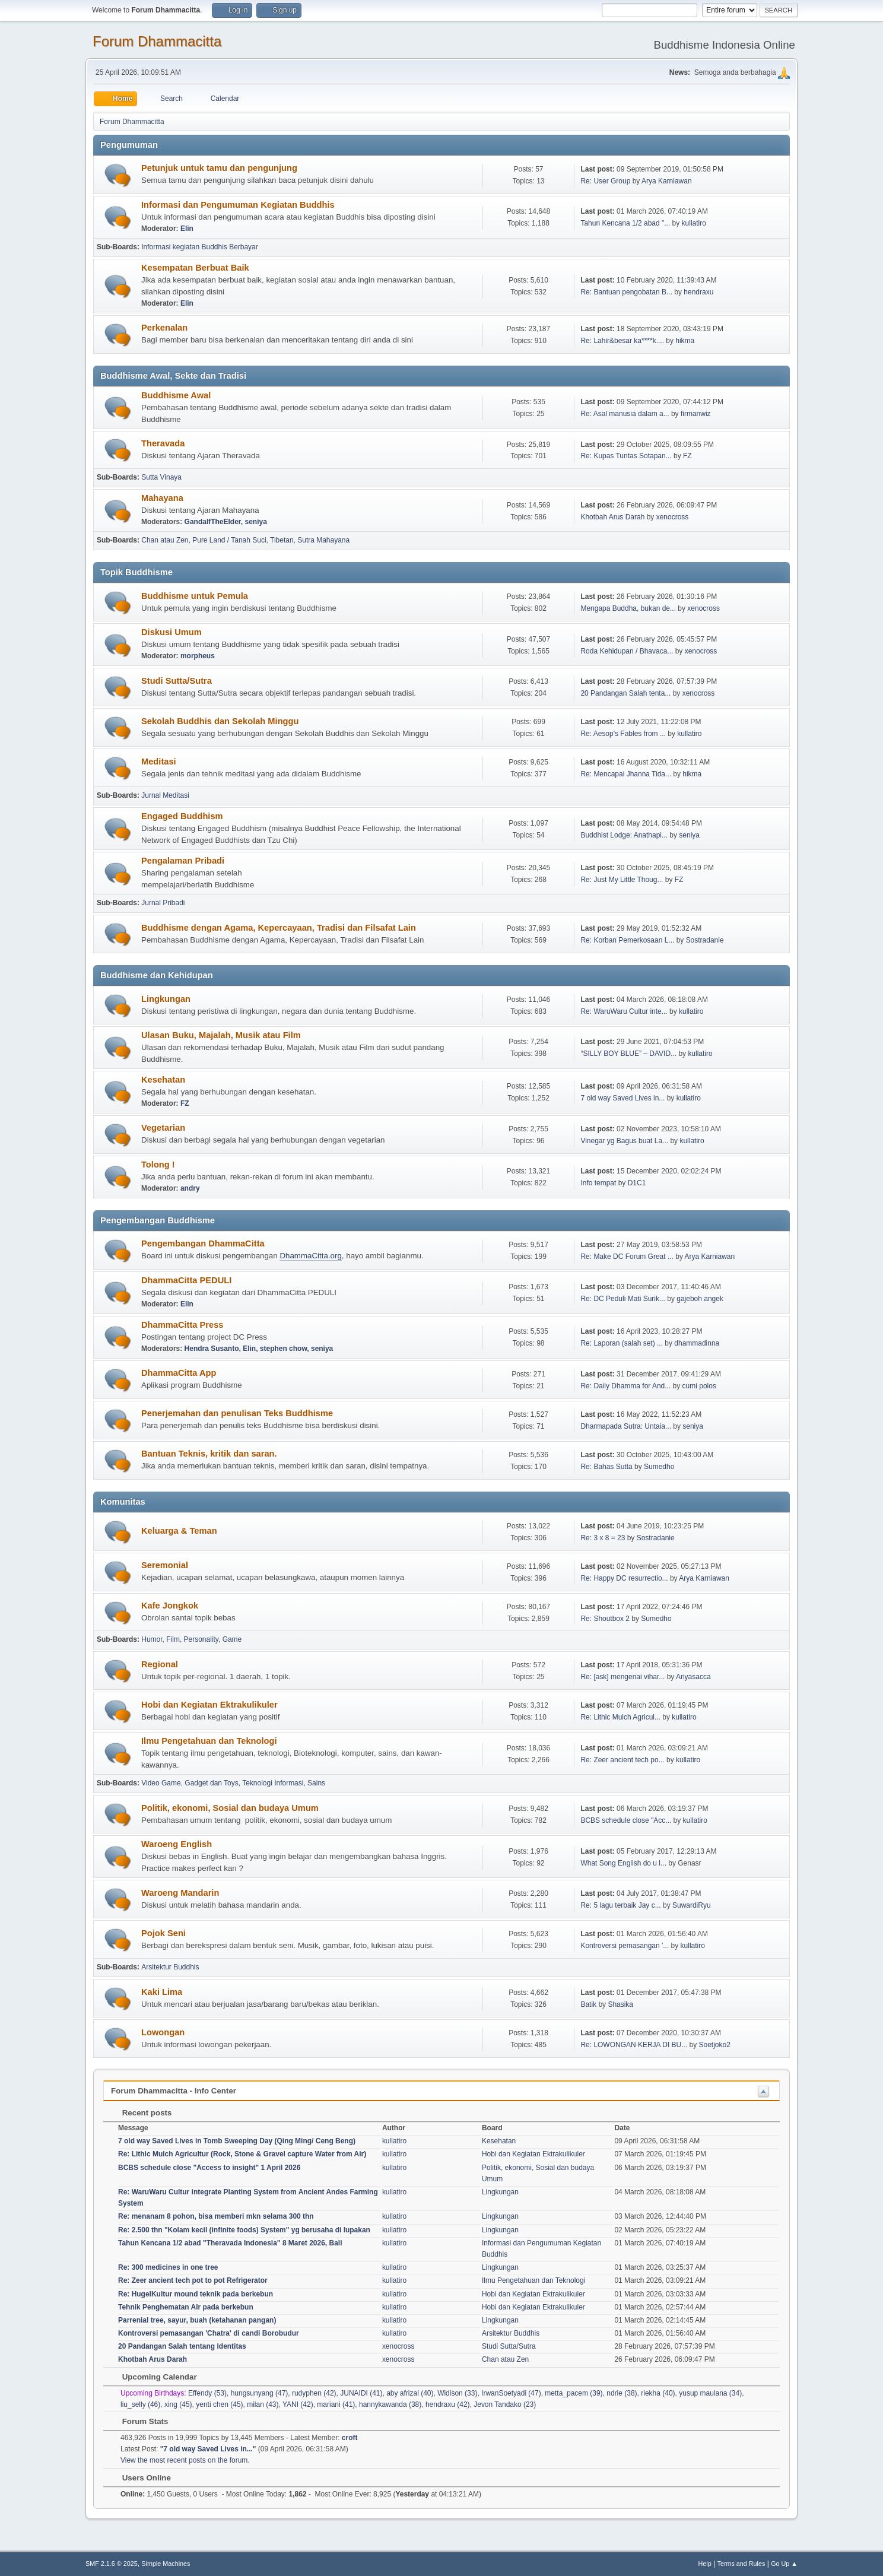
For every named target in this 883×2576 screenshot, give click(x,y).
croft (350, 2438)
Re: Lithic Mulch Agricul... (620, 1717)
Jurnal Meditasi (165, 795)
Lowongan (163, 2032)
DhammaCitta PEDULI (186, 1280)
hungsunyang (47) (259, 2393)
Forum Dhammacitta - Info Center (173, 2090)
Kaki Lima (161, 1992)
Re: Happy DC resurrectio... (624, 1578)
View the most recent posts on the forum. (185, 2460)
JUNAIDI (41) (361, 2393)
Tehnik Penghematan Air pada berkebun (185, 2307)
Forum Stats (139, 2421)
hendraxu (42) (447, 2404)
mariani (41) (336, 2404)
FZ (687, 456)
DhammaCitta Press (182, 1325)
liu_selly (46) (140, 2404)
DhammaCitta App (179, 1373)
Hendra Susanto (212, 1348)
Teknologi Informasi (272, 1783)
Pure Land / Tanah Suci (229, 540)
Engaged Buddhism (182, 816)
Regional (159, 1664)
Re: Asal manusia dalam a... (624, 414)
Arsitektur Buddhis (170, 1967)
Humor (151, 1639)
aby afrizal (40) (409, 2393)
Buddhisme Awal (176, 395)
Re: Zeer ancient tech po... (622, 1760)
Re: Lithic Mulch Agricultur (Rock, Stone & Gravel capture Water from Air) (242, 2154)
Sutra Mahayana (323, 540)
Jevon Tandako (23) (505, 2404)
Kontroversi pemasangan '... (624, 1945)
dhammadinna (696, 1343)
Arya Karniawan (666, 181)
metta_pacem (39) (573, 2393)
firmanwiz (696, 414)
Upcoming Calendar (153, 2376)
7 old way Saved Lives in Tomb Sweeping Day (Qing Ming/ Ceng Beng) (236, 2141)
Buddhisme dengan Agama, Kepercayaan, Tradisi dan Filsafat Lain (278, 927)
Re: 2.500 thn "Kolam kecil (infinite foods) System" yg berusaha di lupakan (244, 2230)
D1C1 (637, 1183)
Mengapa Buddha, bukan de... (628, 608)
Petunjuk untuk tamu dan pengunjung (219, 168)
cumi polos (699, 1386)
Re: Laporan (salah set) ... (621, 1343)
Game (232, 1639)
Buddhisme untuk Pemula (194, 596)
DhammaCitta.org (310, 1255)
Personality (201, 1639)
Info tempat (598, 1183)
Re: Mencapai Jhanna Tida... (625, 774)
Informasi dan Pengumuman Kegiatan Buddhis (238, 205)
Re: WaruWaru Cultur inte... (623, 1011)
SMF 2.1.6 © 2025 (111, 2563)
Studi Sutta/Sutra (176, 681)
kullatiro (694, 223)
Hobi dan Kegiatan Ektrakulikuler (209, 1704)
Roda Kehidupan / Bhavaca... (626, 651)
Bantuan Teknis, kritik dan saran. (209, 1453)
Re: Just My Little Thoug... (621, 879)
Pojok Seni (163, 1933)
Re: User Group (605, 181)
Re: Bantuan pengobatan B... (626, 292)
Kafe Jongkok (169, 1605)
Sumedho (659, 1467)
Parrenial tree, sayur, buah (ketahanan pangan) (197, 2320)
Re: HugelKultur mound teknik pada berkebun (195, 2294)
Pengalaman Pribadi (182, 860)
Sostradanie (705, 940)
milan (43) (262, 2404)
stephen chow (283, 1348)
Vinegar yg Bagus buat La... (624, 1141)
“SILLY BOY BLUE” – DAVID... (628, 1053)
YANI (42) (297, 2404)
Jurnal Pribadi (163, 903)
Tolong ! (158, 1164)
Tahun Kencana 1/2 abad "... (625, 223)
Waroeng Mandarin (180, 1893)
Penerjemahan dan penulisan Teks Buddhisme (237, 1413)
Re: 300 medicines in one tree (168, 2267)
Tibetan (282, 540)
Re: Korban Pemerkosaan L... (627, 940)
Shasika (620, 2004)
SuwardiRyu (691, 1905)
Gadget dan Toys (211, 1783)
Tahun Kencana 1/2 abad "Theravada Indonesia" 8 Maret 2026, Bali (230, 2243)
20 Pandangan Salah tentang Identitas (182, 2346)
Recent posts (140, 2112)
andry (190, 1188)
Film (173, 1639)
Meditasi (158, 761)
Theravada (163, 443)
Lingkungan (165, 999)
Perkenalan (164, 327)
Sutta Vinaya (161, 477)
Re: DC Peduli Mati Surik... (622, 1299)
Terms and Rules (741, 2563)
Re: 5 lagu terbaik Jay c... (620, 1905)
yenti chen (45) (219, 2404)
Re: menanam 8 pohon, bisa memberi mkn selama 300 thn (216, 2216)
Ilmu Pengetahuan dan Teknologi (209, 1741)
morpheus (197, 656)
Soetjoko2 (714, 2045)
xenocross (672, 517)
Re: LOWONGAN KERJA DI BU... (633, 2045)
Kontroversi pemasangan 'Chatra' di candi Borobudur (208, 2333)
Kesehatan (163, 1079)
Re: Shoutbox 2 (605, 1618)
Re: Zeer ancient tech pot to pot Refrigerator (193, 2280)
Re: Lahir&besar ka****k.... (622, 341)
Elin (186, 228)
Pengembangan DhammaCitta (203, 1243)
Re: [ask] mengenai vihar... (622, 1677)
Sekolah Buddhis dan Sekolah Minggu (219, 721)
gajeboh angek (699, 1299)
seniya (256, 522)
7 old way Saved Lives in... (622, 1098)
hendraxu (698, 292)
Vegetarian (163, 1127)
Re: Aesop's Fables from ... (623, 733)
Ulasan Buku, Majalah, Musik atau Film (221, 1035)
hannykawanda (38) (390, 2404)
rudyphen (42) (314, 2393)
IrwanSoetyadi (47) (511, 2393)
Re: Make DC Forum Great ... (627, 1256)
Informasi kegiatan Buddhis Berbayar (199, 247)
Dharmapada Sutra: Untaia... (625, 1426)
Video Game (160, 1783)
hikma (684, 341)
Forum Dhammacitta (157, 41)
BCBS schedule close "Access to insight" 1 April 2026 (209, 2167)
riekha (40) (658, 2393)
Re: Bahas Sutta (606, 1467)
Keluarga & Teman (179, 1531)
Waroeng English (176, 1844)
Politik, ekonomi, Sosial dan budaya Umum (230, 1808)
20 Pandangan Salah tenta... (625, 693)
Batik (588, 2004)
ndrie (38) (621, 2393)
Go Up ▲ (784, 2563)
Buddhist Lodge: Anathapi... (624, 835)
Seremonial (164, 1565)
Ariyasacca (693, 1677)
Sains (316, 1783)
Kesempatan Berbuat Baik (195, 267)
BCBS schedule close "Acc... (625, 1820)
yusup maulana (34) (710, 2393)
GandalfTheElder (213, 522)
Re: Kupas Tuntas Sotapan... (625, 456)
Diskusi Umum (171, 632)
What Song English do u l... (623, 1863)
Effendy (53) (207, 2393)
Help (705, 2563)
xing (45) (178, 2404)
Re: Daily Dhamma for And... (625, 1386)
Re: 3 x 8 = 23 (602, 1538)
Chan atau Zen (164, 540)
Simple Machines (165, 2563)
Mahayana (162, 498)
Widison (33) (457, 2393)
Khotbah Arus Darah (612, 517)
